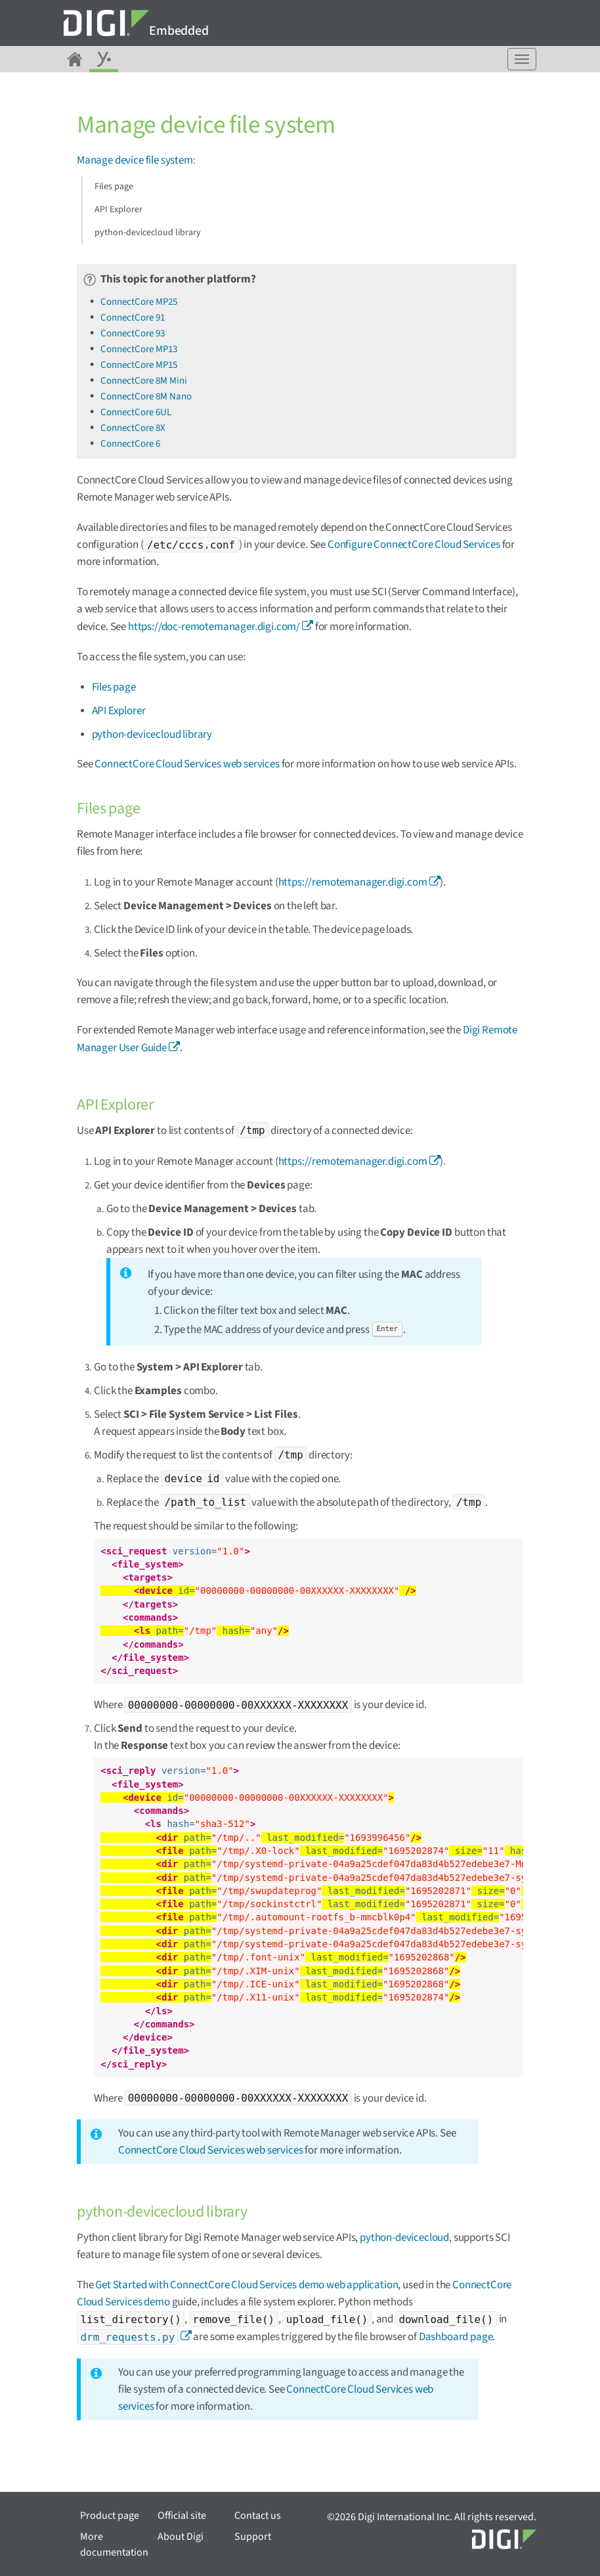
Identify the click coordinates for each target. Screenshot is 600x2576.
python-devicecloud (404, 2238)
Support (252, 2536)
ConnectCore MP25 (138, 302)
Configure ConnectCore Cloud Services (414, 545)
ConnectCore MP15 (138, 365)
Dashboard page (456, 2337)
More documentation (114, 2544)
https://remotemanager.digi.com (352, 882)
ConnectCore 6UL (135, 412)
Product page (109, 2515)
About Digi (181, 2536)
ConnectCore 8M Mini (143, 381)
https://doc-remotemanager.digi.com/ (214, 627)
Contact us (257, 2515)
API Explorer (118, 209)
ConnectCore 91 (132, 318)
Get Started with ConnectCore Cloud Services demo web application (246, 2285)
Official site (182, 2515)
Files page (114, 186)
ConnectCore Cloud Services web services (187, 764)
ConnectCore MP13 (138, 349)
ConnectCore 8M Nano (146, 396)
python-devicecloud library (148, 232)
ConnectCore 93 (132, 333)
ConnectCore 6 (130, 444)
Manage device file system (135, 160)
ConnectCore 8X (132, 428)
